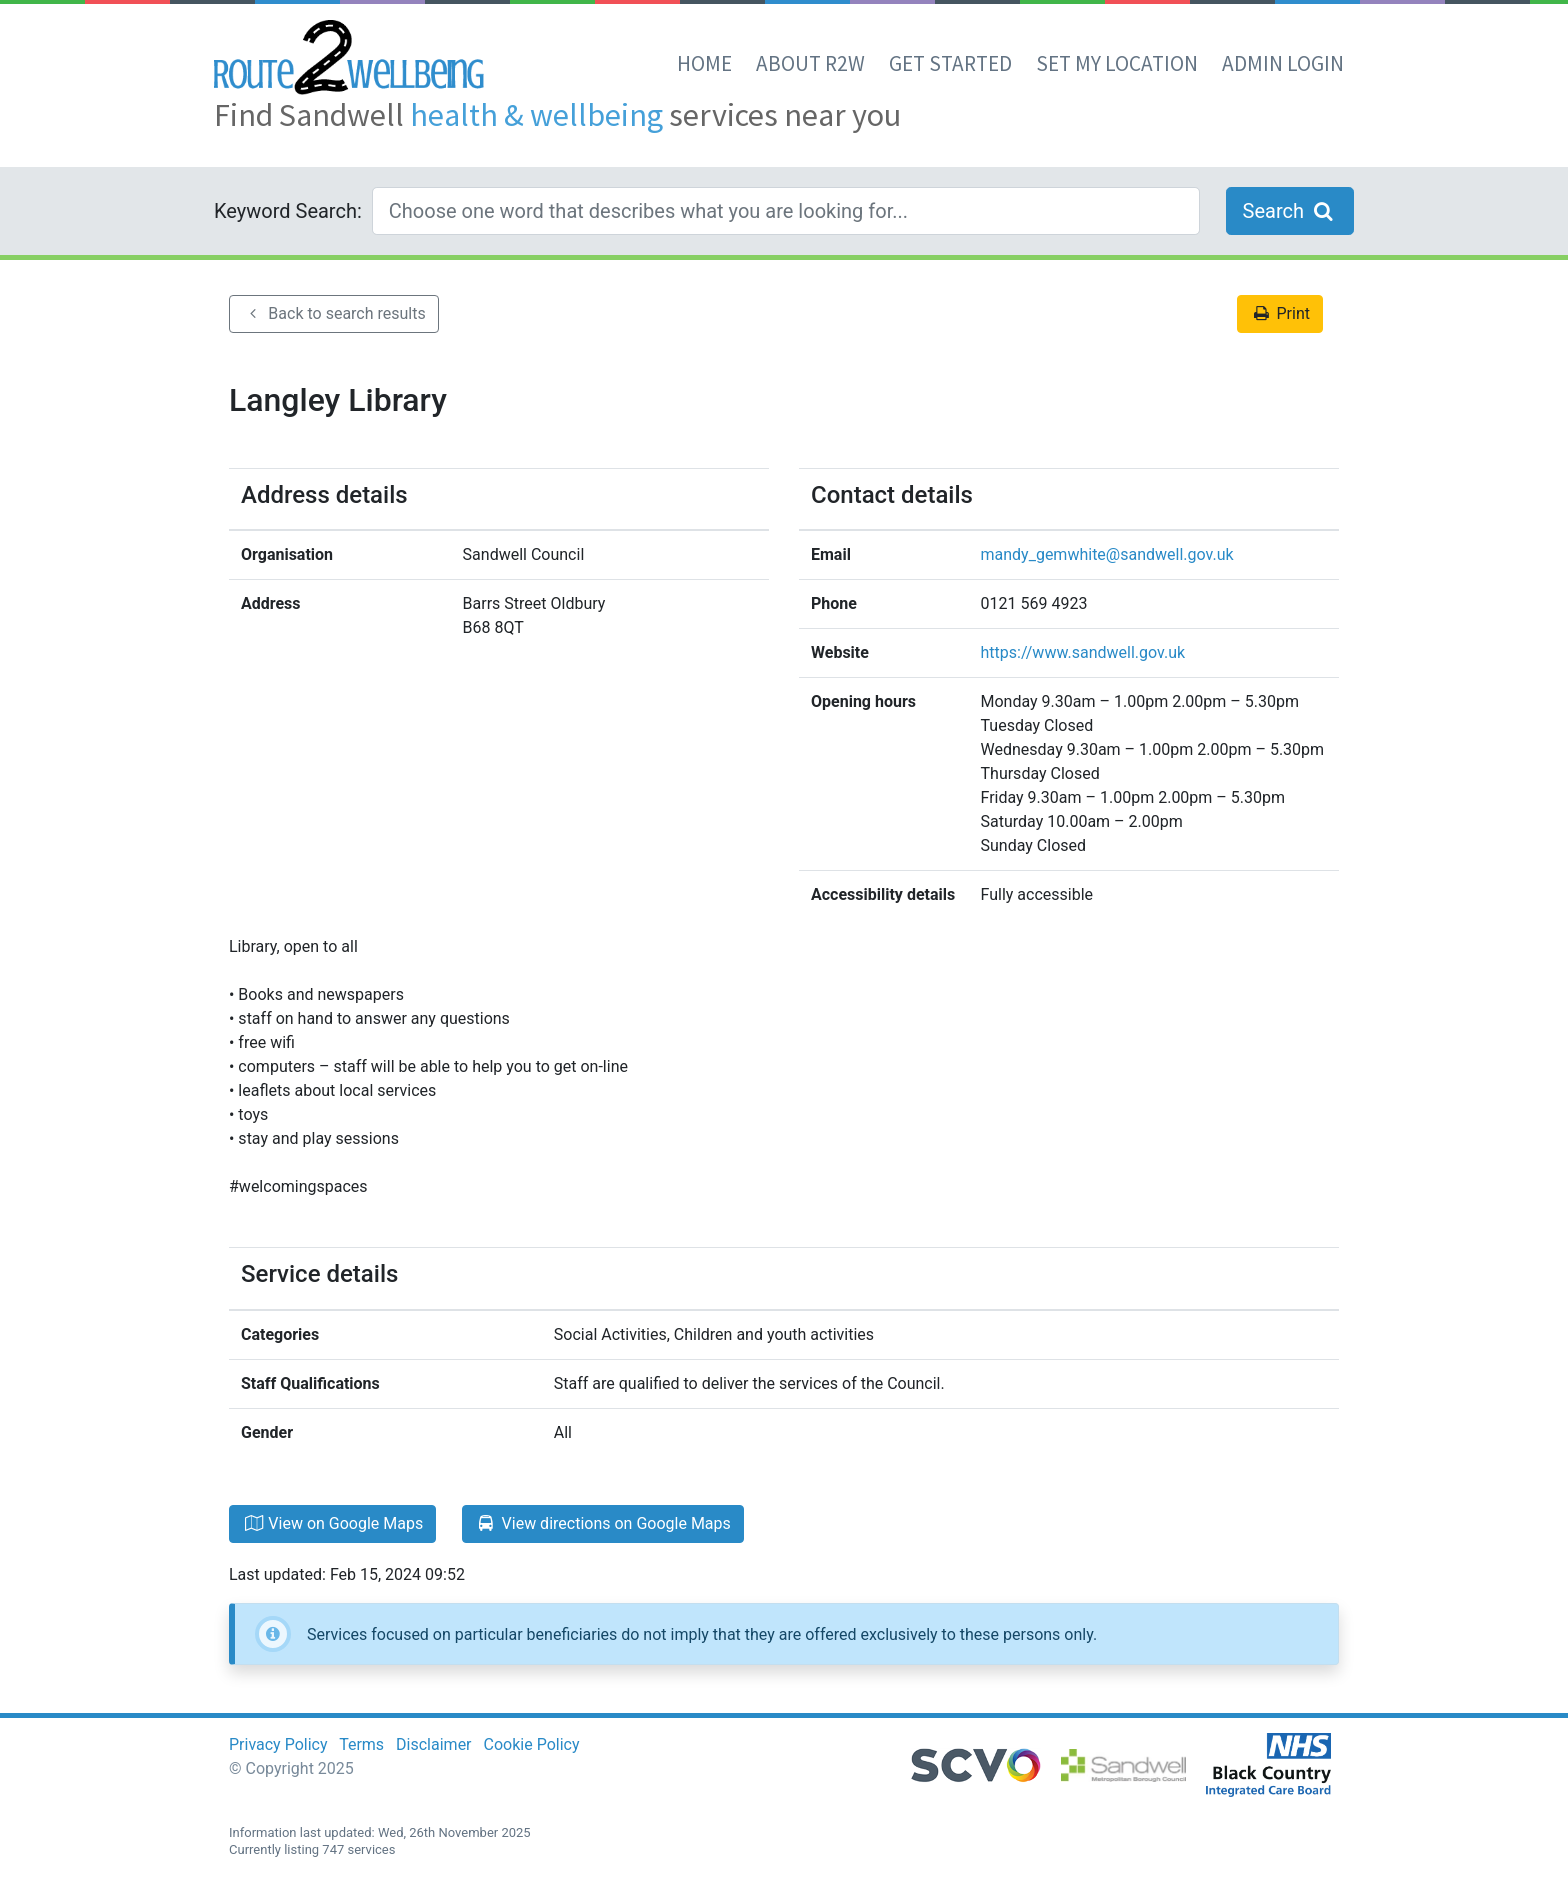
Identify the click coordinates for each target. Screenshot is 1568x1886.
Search (1290, 211)
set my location (1117, 63)
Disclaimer (433, 1744)
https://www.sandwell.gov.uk (1083, 652)
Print (1280, 313)
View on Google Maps (332, 1523)
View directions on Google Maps (603, 1523)
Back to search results (334, 313)
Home (704, 63)
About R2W (810, 63)
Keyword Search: (288, 211)
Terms (361, 1744)
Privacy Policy (278, 1744)
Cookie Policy (532, 1744)
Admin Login (1283, 63)
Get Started (950, 63)
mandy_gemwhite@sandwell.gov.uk (1107, 554)
